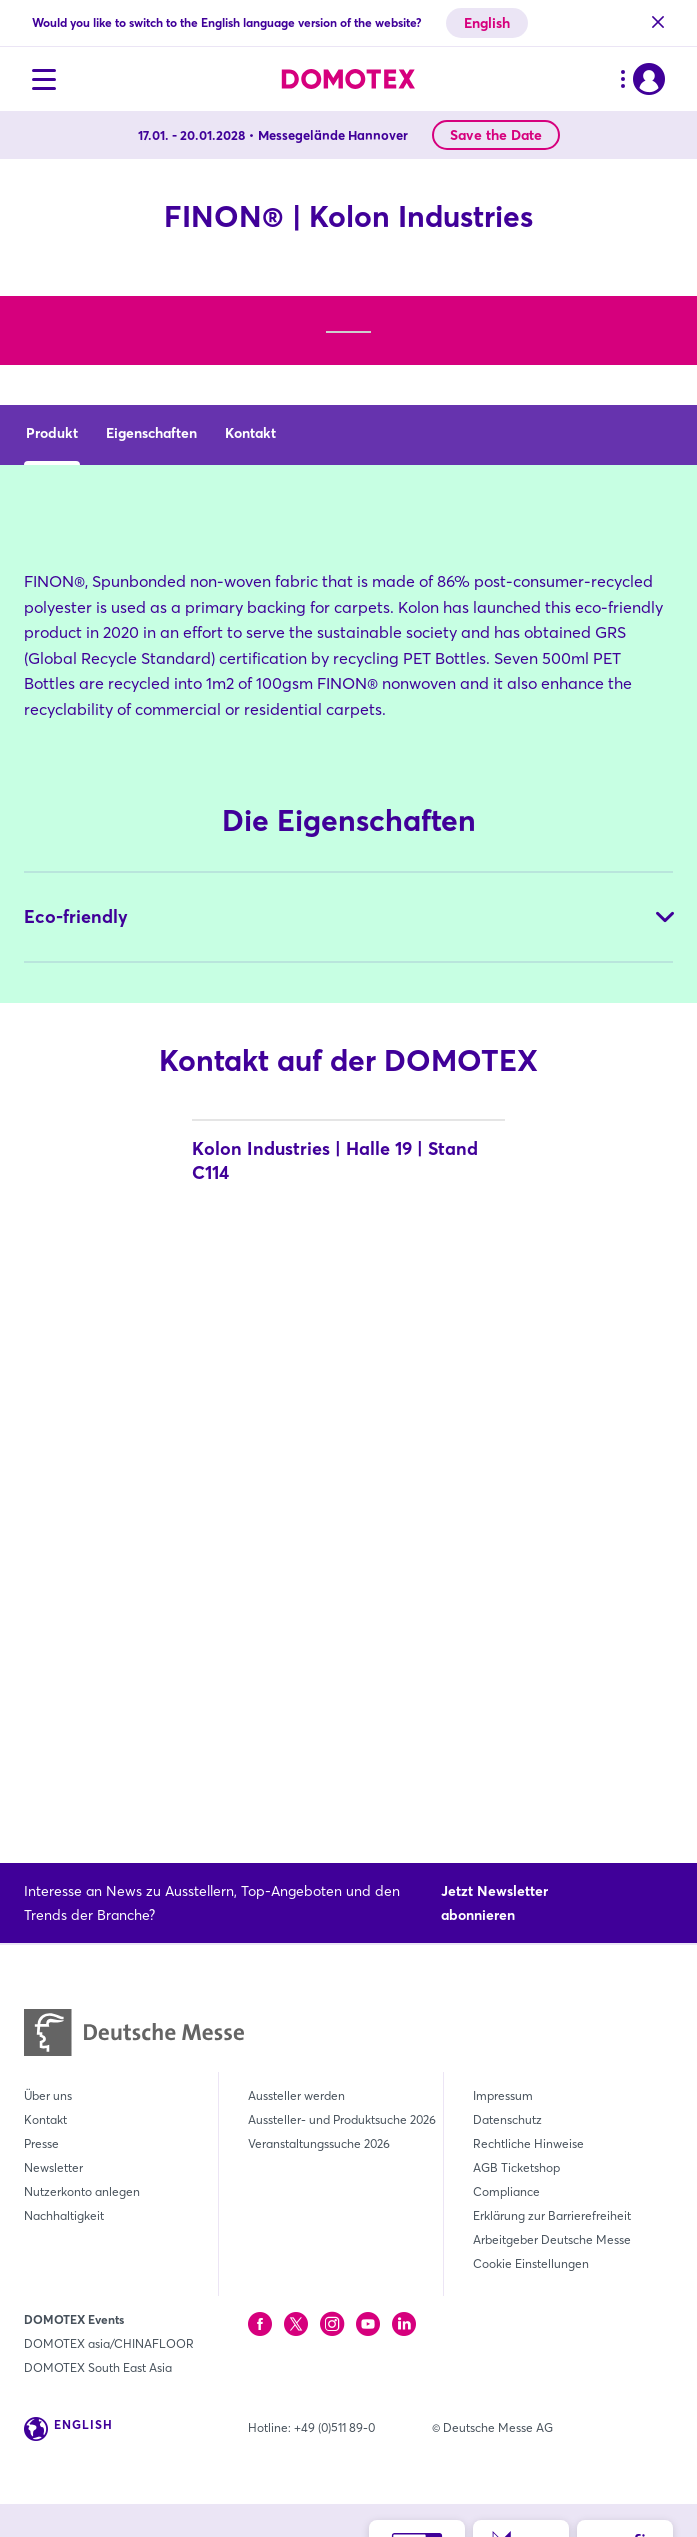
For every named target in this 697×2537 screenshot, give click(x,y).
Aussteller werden (296, 2095)
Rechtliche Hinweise (528, 2143)
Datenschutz (507, 2119)
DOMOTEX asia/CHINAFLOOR (109, 2343)
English (487, 23)
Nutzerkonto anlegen (82, 2191)
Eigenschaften (151, 810)
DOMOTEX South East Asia (98, 2367)
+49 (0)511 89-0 (334, 2427)
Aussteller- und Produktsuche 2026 (342, 2119)
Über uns (48, 2095)
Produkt (52, 810)
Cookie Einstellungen (531, 2263)
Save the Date (496, 135)
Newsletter (53, 2167)
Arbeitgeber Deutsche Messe (552, 2239)
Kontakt (250, 810)
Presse (41, 2143)
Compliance (506, 2191)
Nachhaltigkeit (64, 2215)
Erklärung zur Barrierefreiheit (552, 2215)
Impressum (503, 2095)
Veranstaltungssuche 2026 (319, 2143)
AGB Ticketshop (516, 2167)
